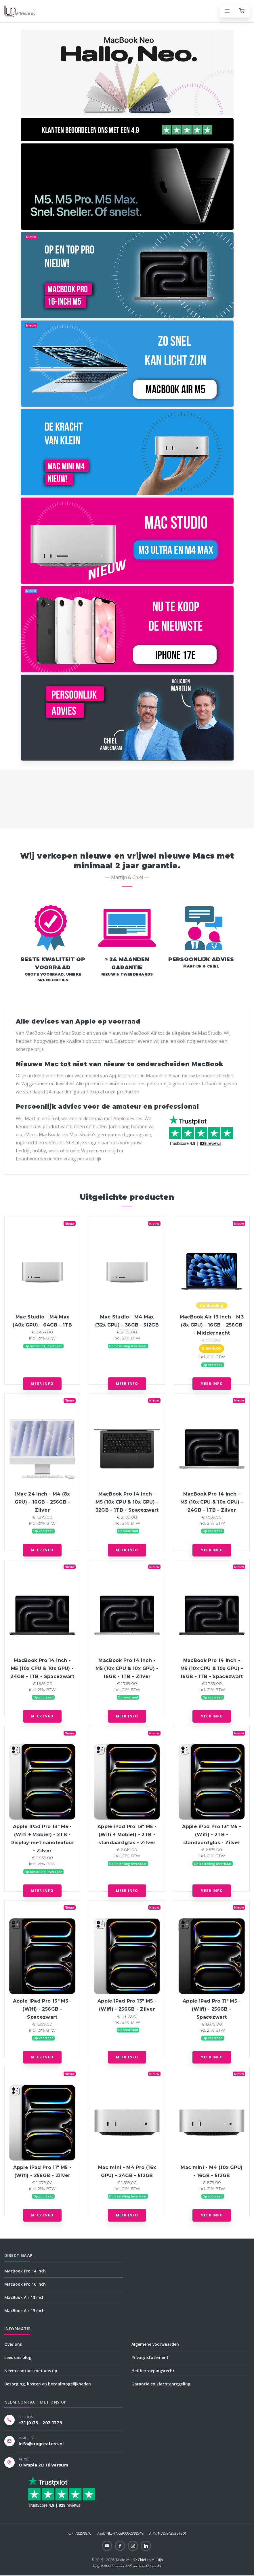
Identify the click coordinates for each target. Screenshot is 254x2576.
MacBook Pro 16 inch (25, 2284)
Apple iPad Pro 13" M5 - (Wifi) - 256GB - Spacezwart (42, 2009)
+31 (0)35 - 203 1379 (40, 2422)
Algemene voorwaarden (155, 2344)
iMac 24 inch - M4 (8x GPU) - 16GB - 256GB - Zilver (42, 1502)
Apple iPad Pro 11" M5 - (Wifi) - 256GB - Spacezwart (212, 2009)
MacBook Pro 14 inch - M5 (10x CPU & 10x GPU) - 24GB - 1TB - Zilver (211, 1502)
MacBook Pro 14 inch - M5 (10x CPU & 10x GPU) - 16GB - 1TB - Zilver (127, 1668)
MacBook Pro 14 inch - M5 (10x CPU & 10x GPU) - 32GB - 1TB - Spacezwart (127, 1502)
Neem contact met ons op (30, 2370)
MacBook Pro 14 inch (25, 2271)
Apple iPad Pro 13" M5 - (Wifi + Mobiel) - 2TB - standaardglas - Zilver (127, 1834)
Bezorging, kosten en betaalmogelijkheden (47, 2384)
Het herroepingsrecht (153, 2370)
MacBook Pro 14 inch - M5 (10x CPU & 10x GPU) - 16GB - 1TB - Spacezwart (211, 1668)
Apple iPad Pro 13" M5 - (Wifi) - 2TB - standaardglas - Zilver (211, 1834)
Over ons (13, 2344)
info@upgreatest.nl (41, 2443)
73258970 (80, 2533)
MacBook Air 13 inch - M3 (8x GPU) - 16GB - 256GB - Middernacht (212, 1325)
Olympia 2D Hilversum (43, 2465)
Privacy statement (150, 2357)
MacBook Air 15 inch (24, 2310)
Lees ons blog (17, 2357)
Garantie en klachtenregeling (160, 2384)
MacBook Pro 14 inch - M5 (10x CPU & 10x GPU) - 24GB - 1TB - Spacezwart (42, 1668)
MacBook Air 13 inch (24, 2297)
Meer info (42, 1383)
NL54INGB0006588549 (120, 2533)
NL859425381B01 (168, 2533)
